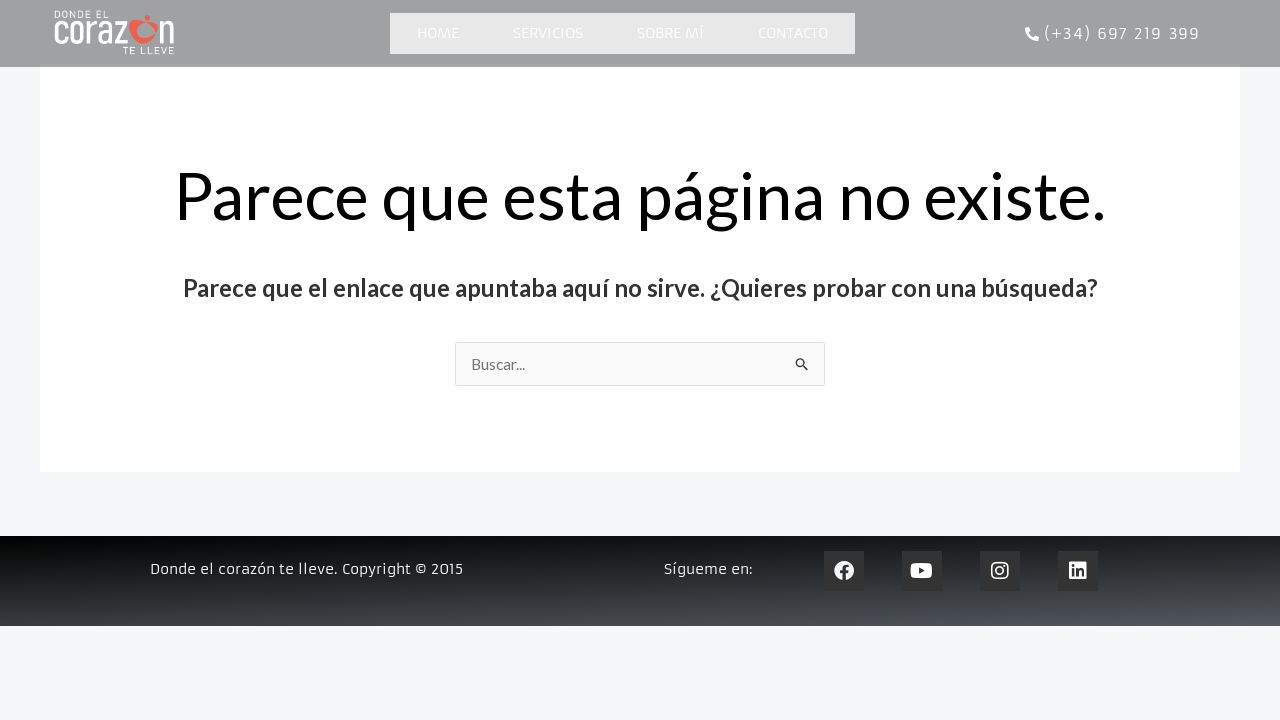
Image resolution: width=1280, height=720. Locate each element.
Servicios (548, 33)
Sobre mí (670, 33)
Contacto (793, 33)
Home (438, 33)
